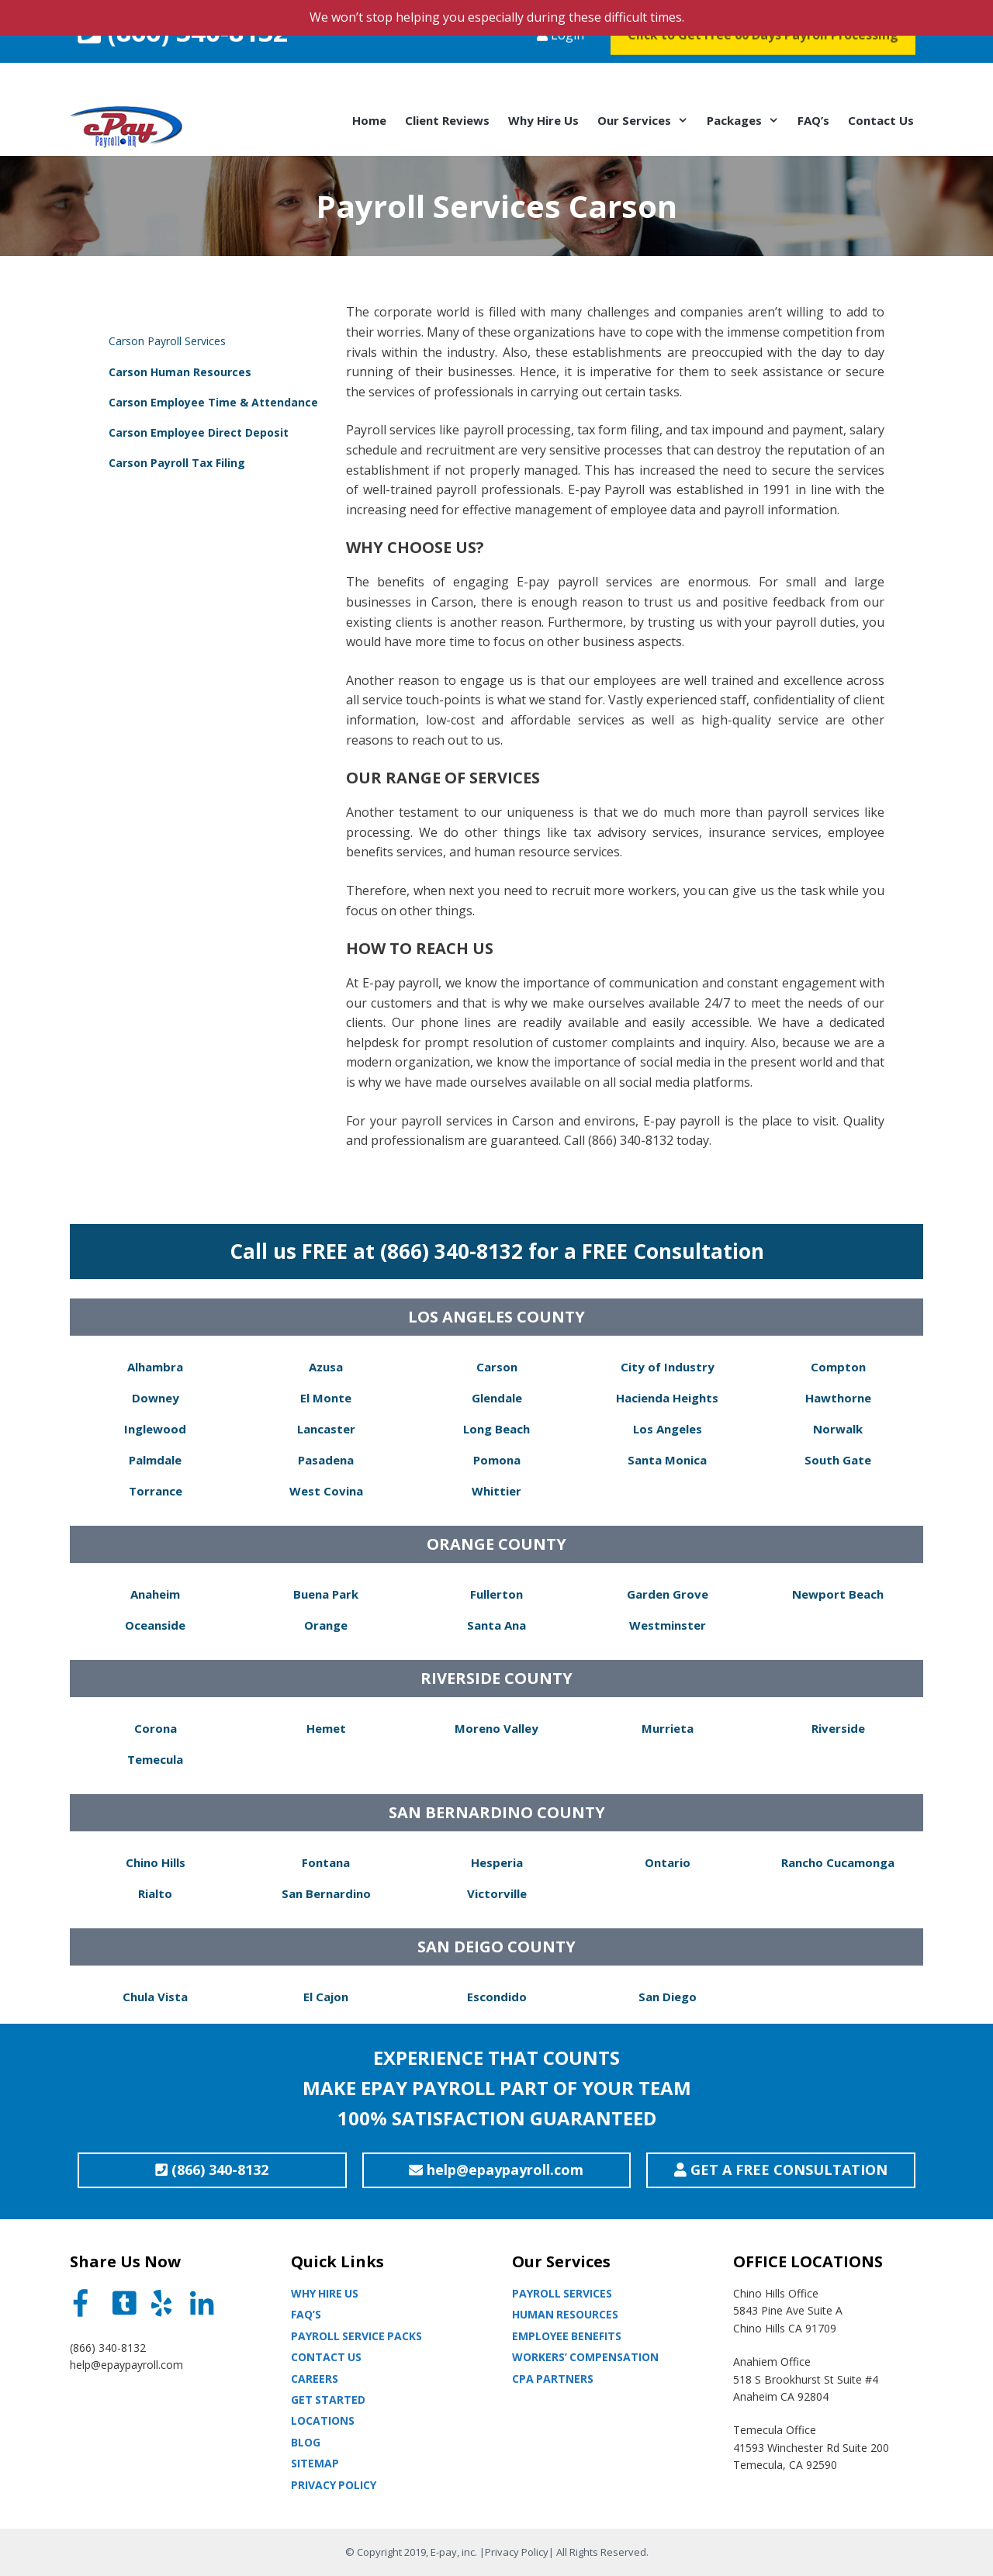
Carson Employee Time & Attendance (213, 402)
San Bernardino (326, 1893)
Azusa (326, 1366)
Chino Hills (155, 1862)
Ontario (667, 1862)
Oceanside (155, 1625)
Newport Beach (838, 1594)
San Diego (667, 1996)
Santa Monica (667, 1460)
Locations (323, 2420)
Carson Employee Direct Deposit (199, 432)
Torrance (155, 1491)
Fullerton (496, 1594)
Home (369, 120)
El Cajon (325, 1996)
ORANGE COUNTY (496, 1543)
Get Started (328, 2399)
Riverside (838, 1728)
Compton (838, 1366)
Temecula (155, 1759)
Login (560, 65)
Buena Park (325, 1594)
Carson (496, 1366)
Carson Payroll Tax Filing (177, 462)
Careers (314, 2378)
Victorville (497, 1893)
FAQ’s (813, 120)
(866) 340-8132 (183, 62)
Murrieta (668, 1728)
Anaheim (155, 1594)
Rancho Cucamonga (837, 1862)
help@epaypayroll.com (126, 2364)
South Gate (837, 1460)
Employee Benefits (566, 2336)
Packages (747, 120)
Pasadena (326, 1460)
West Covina (326, 1491)
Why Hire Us (543, 120)
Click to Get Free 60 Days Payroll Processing (763, 65)
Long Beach (496, 1429)
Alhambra (155, 1366)
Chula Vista (155, 1996)
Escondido (497, 1996)
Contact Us (881, 120)
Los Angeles (667, 1429)
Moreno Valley (496, 1728)
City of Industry (667, 1366)
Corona (155, 1728)
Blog (305, 2442)
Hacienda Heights (667, 1398)
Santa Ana (496, 1625)
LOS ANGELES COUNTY (496, 1316)
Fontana (326, 1862)
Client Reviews (447, 120)
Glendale (497, 1398)
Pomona (497, 1460)
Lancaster (326, 1429)
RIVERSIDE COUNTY (496, 1678)
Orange (326, 1625)
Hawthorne (838, 1398)
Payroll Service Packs (356, 2336)
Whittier (496, 1491)
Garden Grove (667, 1594)
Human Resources (565, 2314)
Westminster (667, 1625)
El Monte (325, 1398)
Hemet (326, 1728)
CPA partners (552, 2378)
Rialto (155, 1893)
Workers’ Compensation (585, 2357)
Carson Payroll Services (167, 341)
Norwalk (838, 1429)
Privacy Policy (333, 2484)
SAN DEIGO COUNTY (496, 1946)
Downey (155, 1398)
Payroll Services (562, 2293)
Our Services (647, 120)
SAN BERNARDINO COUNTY (497, 1812)
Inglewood (155, 1429)
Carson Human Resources (180, 372)
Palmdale (155, 1460)
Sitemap (315, 2463)
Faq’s (306, 2314)
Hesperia (497, 1862)
